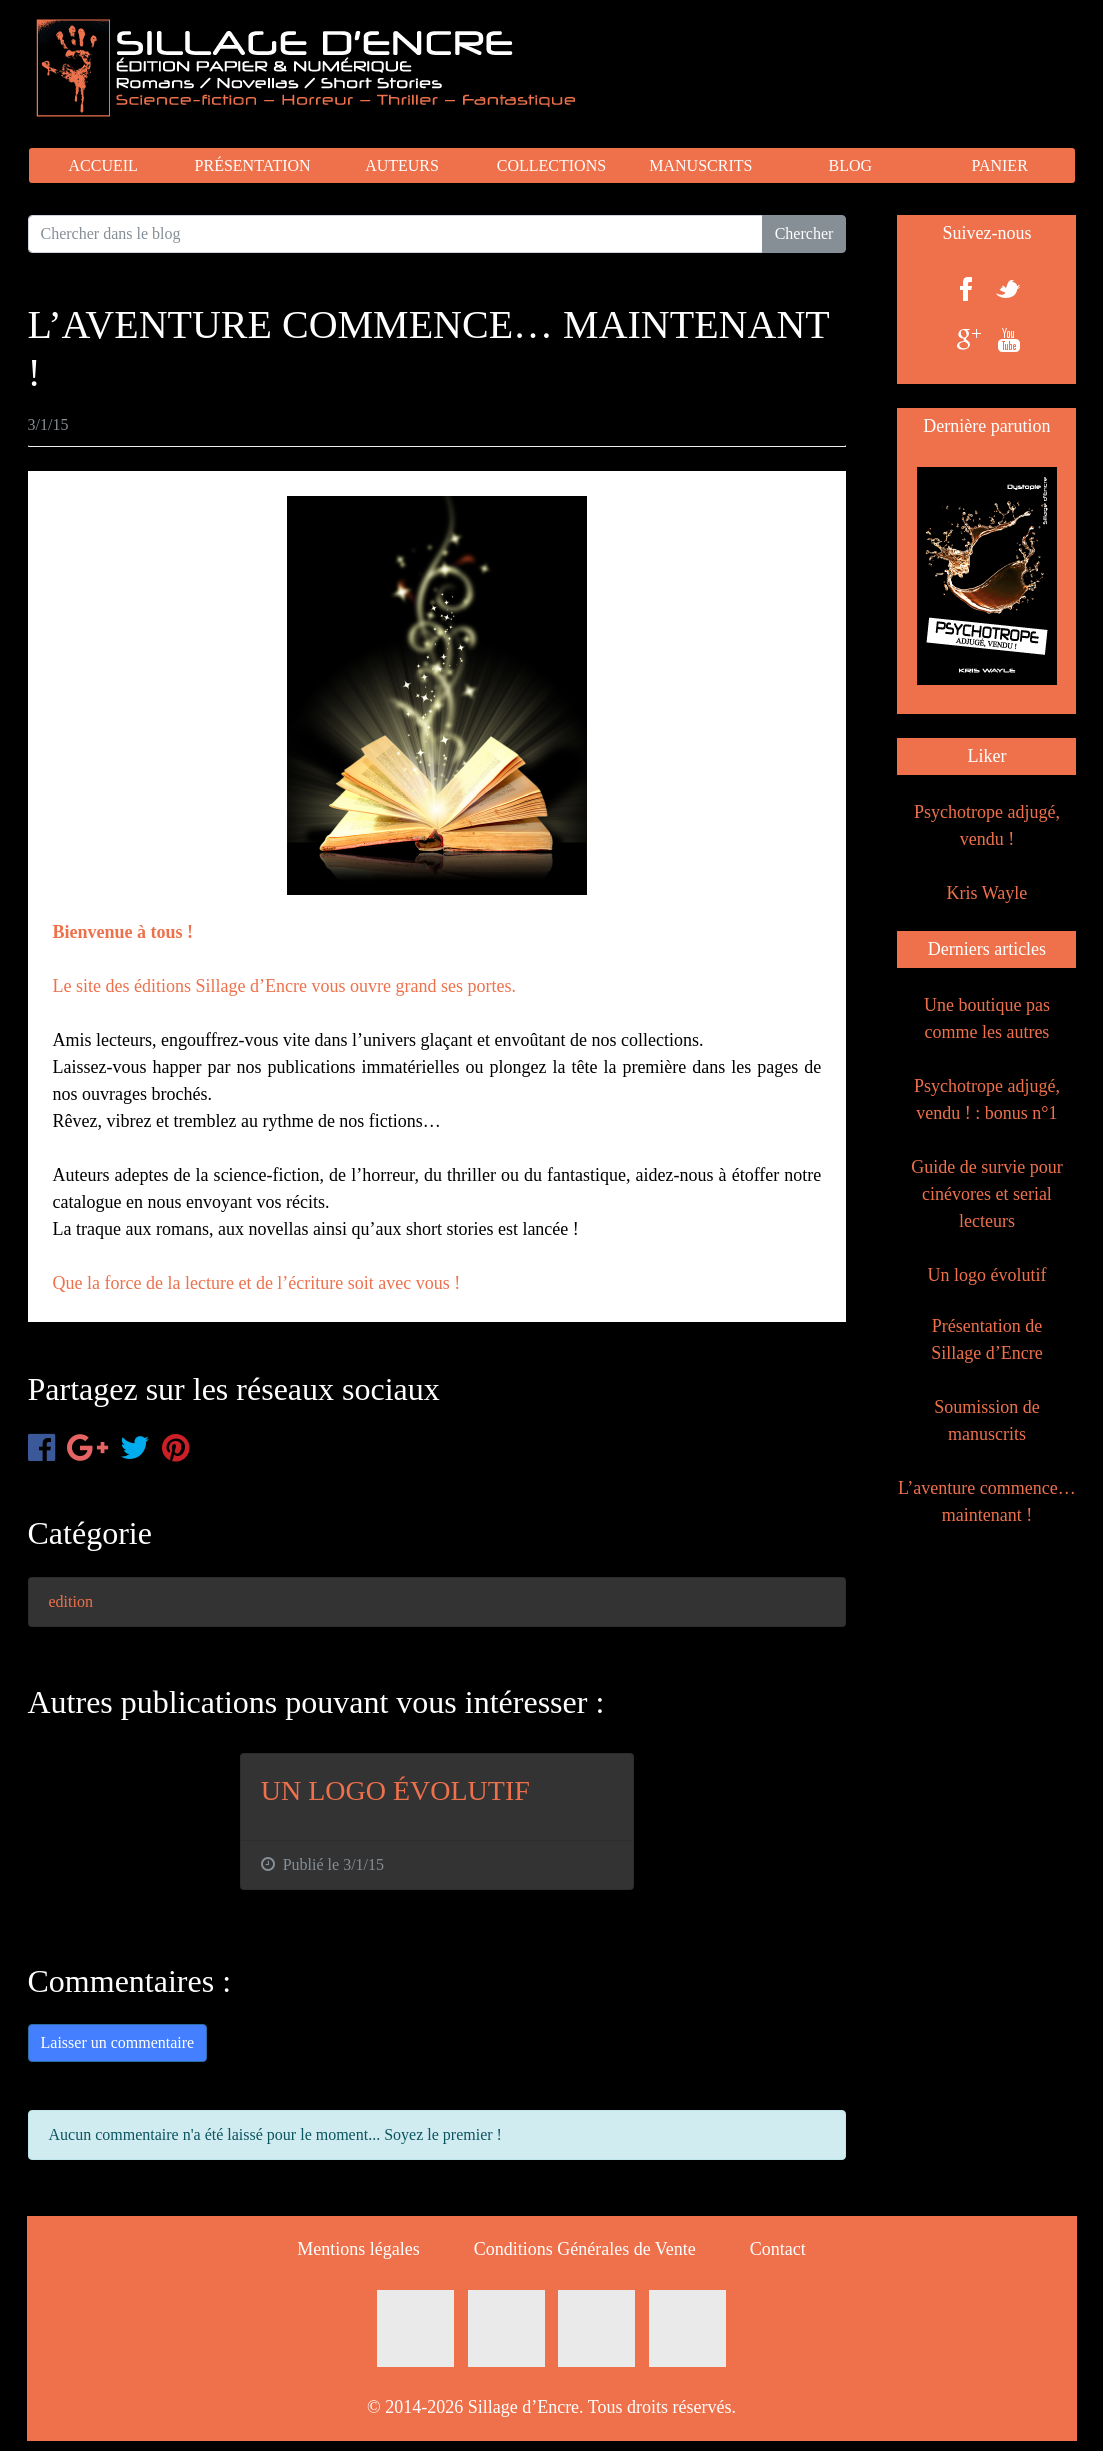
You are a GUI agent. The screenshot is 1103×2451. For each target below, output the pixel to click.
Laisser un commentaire (118, 2042)
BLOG (850, 165)
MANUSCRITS (700, 165)
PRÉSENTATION (253, 165)
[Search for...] (395, 234)
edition (71, 1601)
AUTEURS (402, 165)
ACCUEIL (103, 165)
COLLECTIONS (551, 165)
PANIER (999, 165)
